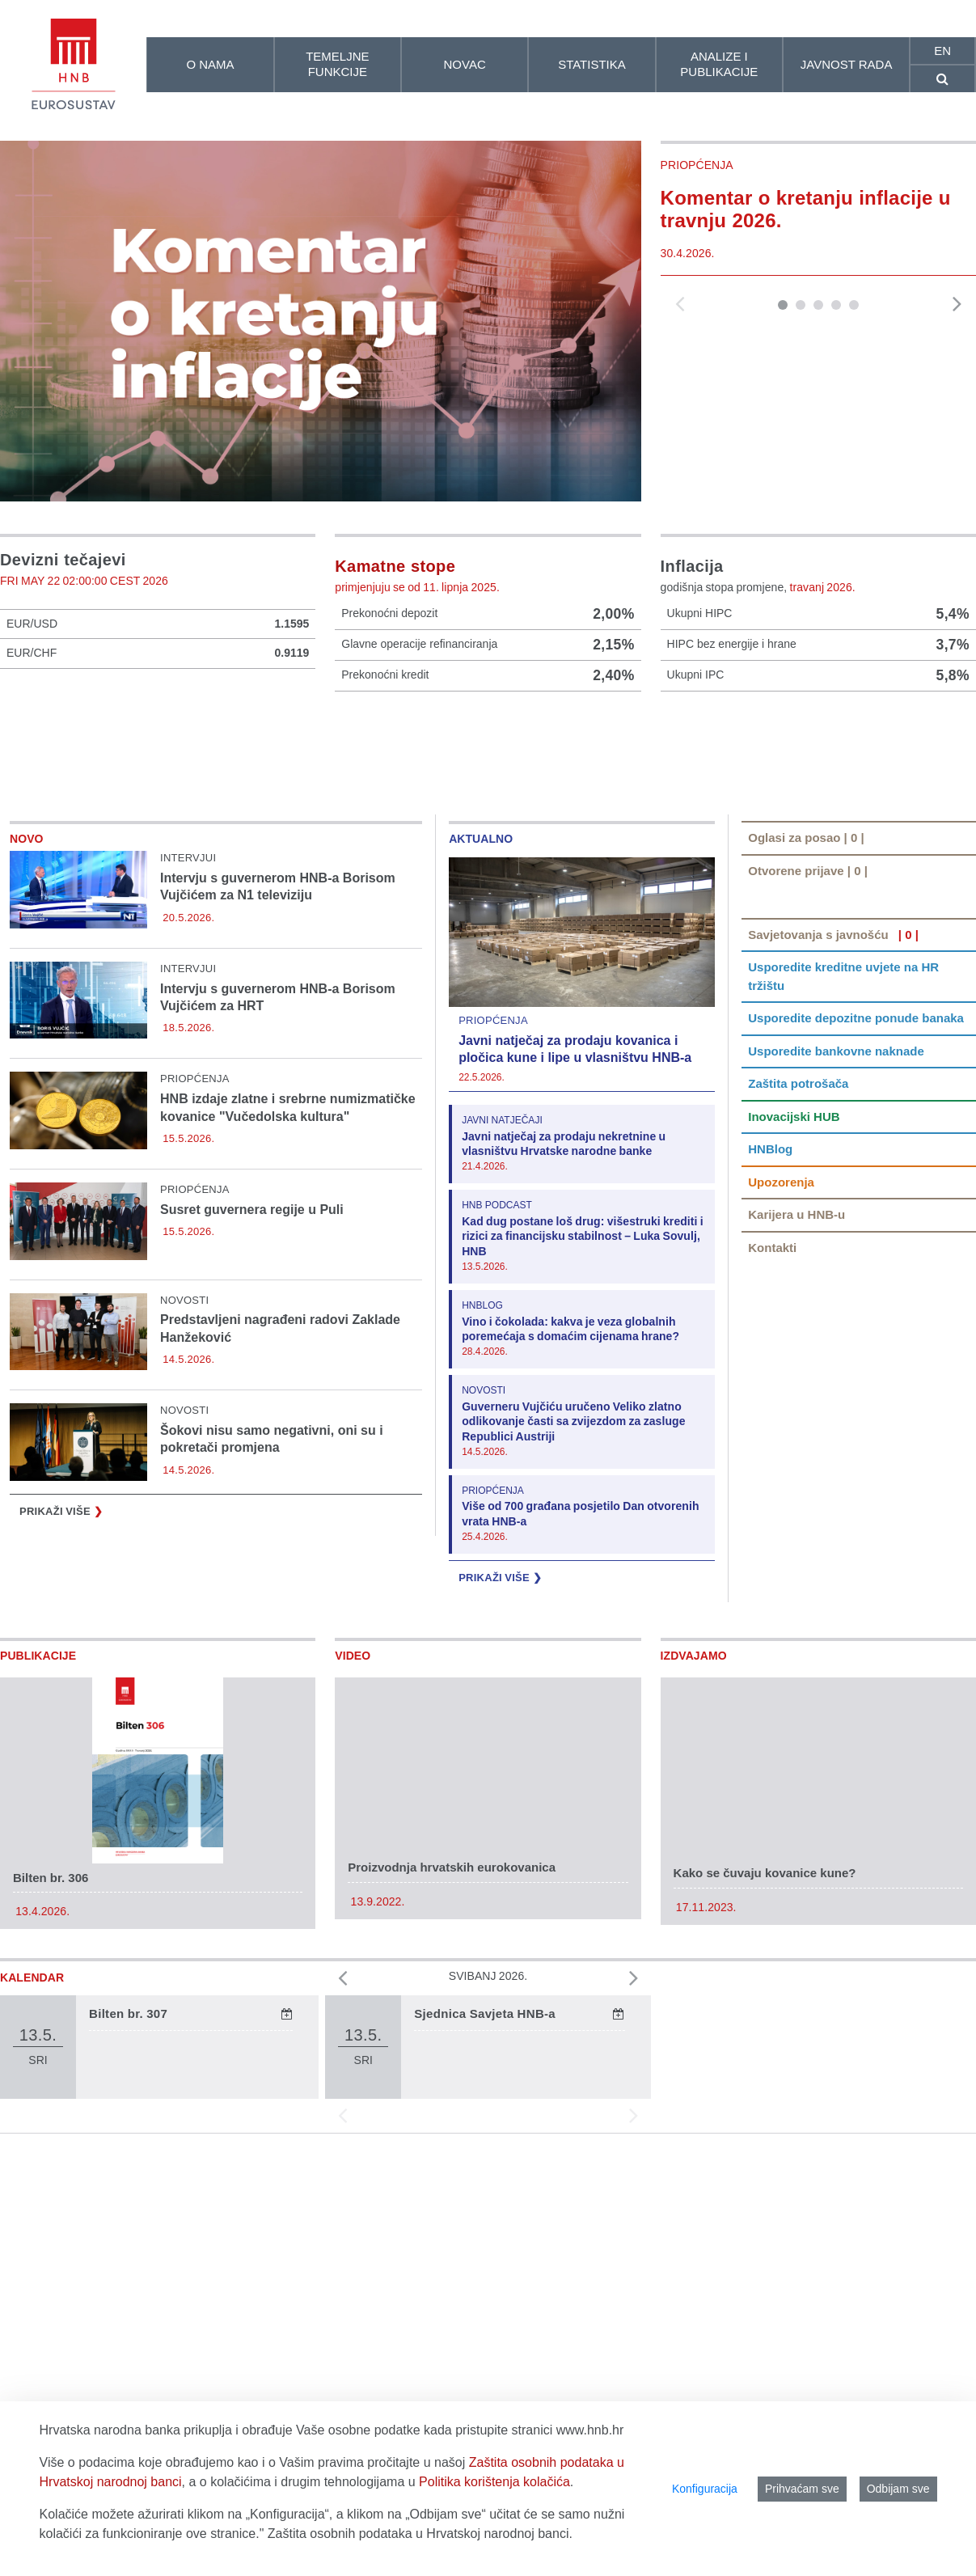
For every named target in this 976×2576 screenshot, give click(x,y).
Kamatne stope (395, 566)
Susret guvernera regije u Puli (252, 1300)
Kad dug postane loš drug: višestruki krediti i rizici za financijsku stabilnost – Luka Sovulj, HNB (582, 1326)
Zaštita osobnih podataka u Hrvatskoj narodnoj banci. (420, 2533)
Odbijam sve (898, 2488)
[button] (783, 305)
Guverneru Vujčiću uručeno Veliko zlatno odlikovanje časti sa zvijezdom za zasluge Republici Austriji (573, 1511)
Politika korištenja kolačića (494, 2482)
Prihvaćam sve (802, 2488)
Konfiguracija (704, 2488)
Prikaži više (61, 1602)
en (942, 50)
